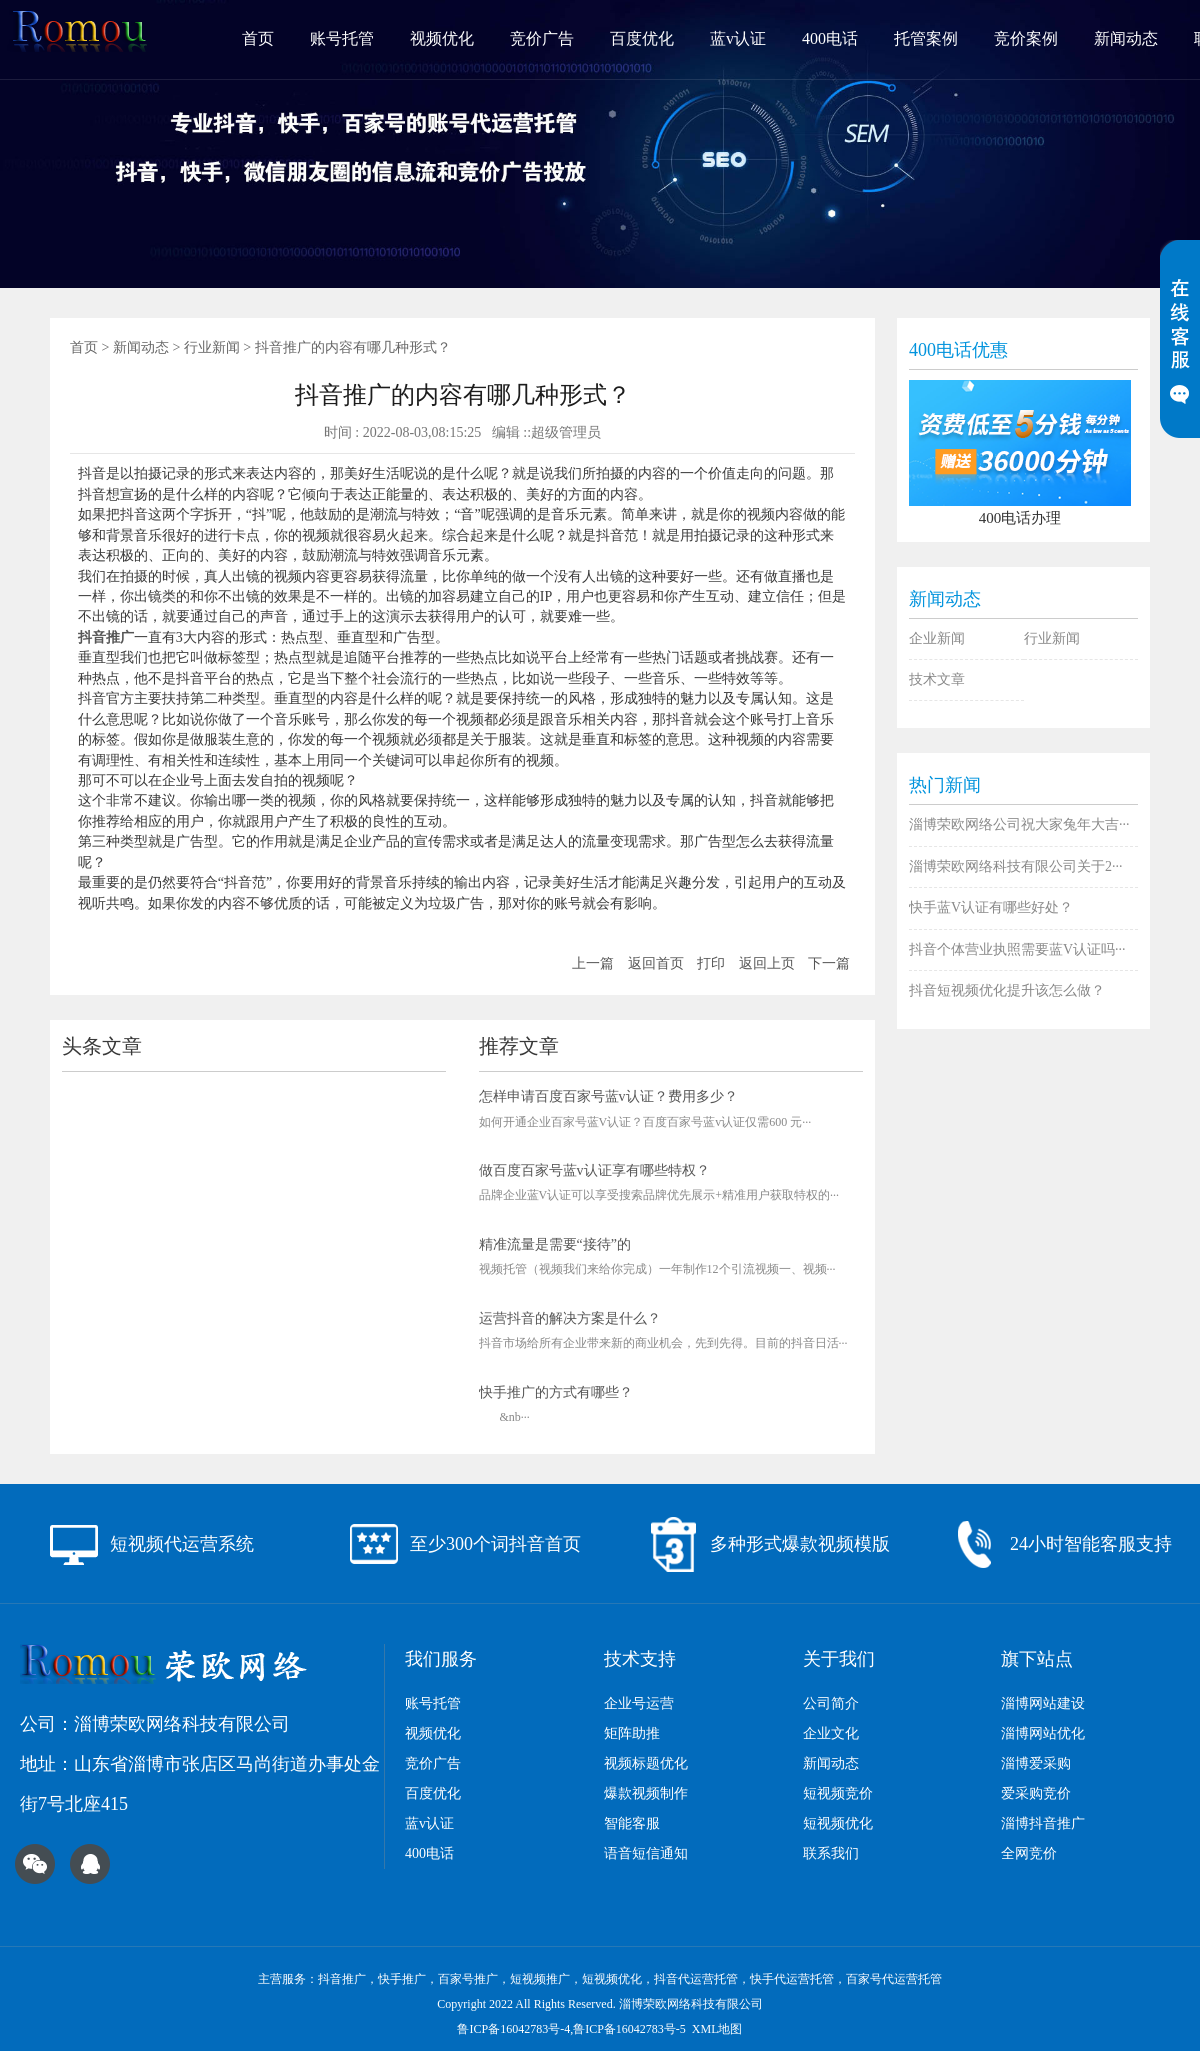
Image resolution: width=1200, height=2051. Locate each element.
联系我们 (831, 1853)
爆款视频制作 (646, 1793)
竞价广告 (542, 38)
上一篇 (593, 963)
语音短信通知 (646, 1853)
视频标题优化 (646, 1763)
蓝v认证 (738, 38)
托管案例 (926, 38)
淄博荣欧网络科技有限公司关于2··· (1016, 866)
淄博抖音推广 (1043, 1823)
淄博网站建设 (1043, 1703)
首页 (258, 38)
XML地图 (717, 2029)
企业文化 (831, 1733)
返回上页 (767, 963)
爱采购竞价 (1036, 1793)
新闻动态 (1126, 38)
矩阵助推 (632, 1733)
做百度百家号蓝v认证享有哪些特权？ (594, 1170)
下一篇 (829, 963)
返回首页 (656, 963)
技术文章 (937, 679)
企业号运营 (639, 1703)
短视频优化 (838, 1823)
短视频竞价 (838, 1793)
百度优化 (642, 38)
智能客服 (632, 1823)
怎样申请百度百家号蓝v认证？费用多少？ (608, 1096)
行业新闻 (212, 347)
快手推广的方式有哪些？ (556, 1392)
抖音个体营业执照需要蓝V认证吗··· (1017, 949)
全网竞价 (1029, 1853)
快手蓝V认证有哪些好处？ (991, 907)
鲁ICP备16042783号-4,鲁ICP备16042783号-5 (571, 2029)
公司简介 (831, 1703)
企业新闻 (937, 638)
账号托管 (342, 38)
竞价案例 (1026, 38)
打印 (711, 963)
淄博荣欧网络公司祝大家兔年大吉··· (1019, 824)
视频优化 (442, 38)
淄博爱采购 (1036, 1763)
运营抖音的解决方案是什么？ (570, 1318)
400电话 (830, 38)
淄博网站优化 (1043, 1733)
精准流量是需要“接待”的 (555, 1244)
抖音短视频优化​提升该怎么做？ (1007, 990)
